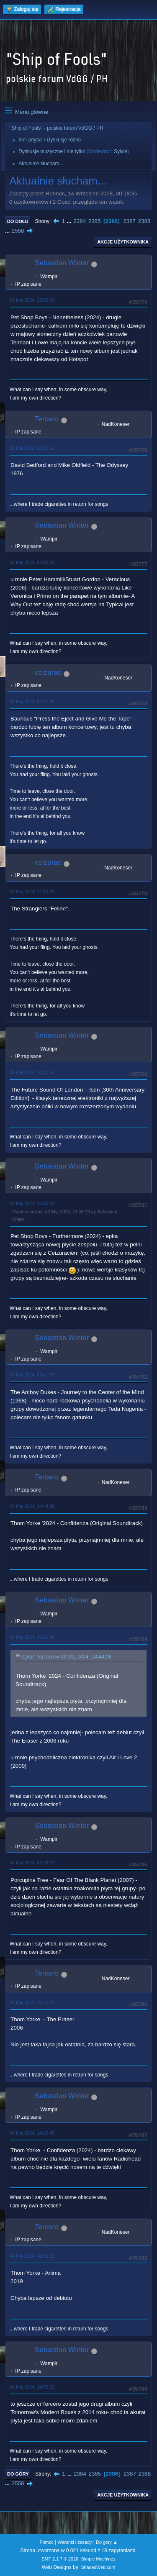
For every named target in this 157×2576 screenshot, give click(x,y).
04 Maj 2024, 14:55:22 (32, 2386)
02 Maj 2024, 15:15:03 (32, 1203)
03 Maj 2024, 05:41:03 (32, 1374)
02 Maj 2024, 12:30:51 (32, 1072)
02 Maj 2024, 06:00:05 (32, 562)
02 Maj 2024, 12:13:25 (32, 891)
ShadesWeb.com (98, 2567)
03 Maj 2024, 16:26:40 (32, 1637)
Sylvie (120, 151)
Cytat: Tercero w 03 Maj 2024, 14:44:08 (66, 1657)
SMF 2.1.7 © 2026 (59, 2558)
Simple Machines (98, 2558)
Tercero (47, 419)
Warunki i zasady (75, 2542)
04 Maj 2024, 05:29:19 (32, 1862)
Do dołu (17, 221)
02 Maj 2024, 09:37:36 (32, 701)
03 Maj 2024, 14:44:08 (32, 1506)
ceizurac (48, 673)
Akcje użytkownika (123, 241)
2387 (129, 221)
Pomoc (46, 2542)
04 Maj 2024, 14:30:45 (32, 2132)
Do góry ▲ (106, 2542)
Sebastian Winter (62, 263)
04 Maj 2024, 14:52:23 (32, 2255)
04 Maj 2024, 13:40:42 (32, 2002)
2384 (79, 221)
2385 (94, 221)
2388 (144, 221)
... (70, 221)
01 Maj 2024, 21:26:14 (32, 448)
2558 (18, 231)
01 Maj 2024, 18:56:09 (32, 299)
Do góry (18, 2473)
